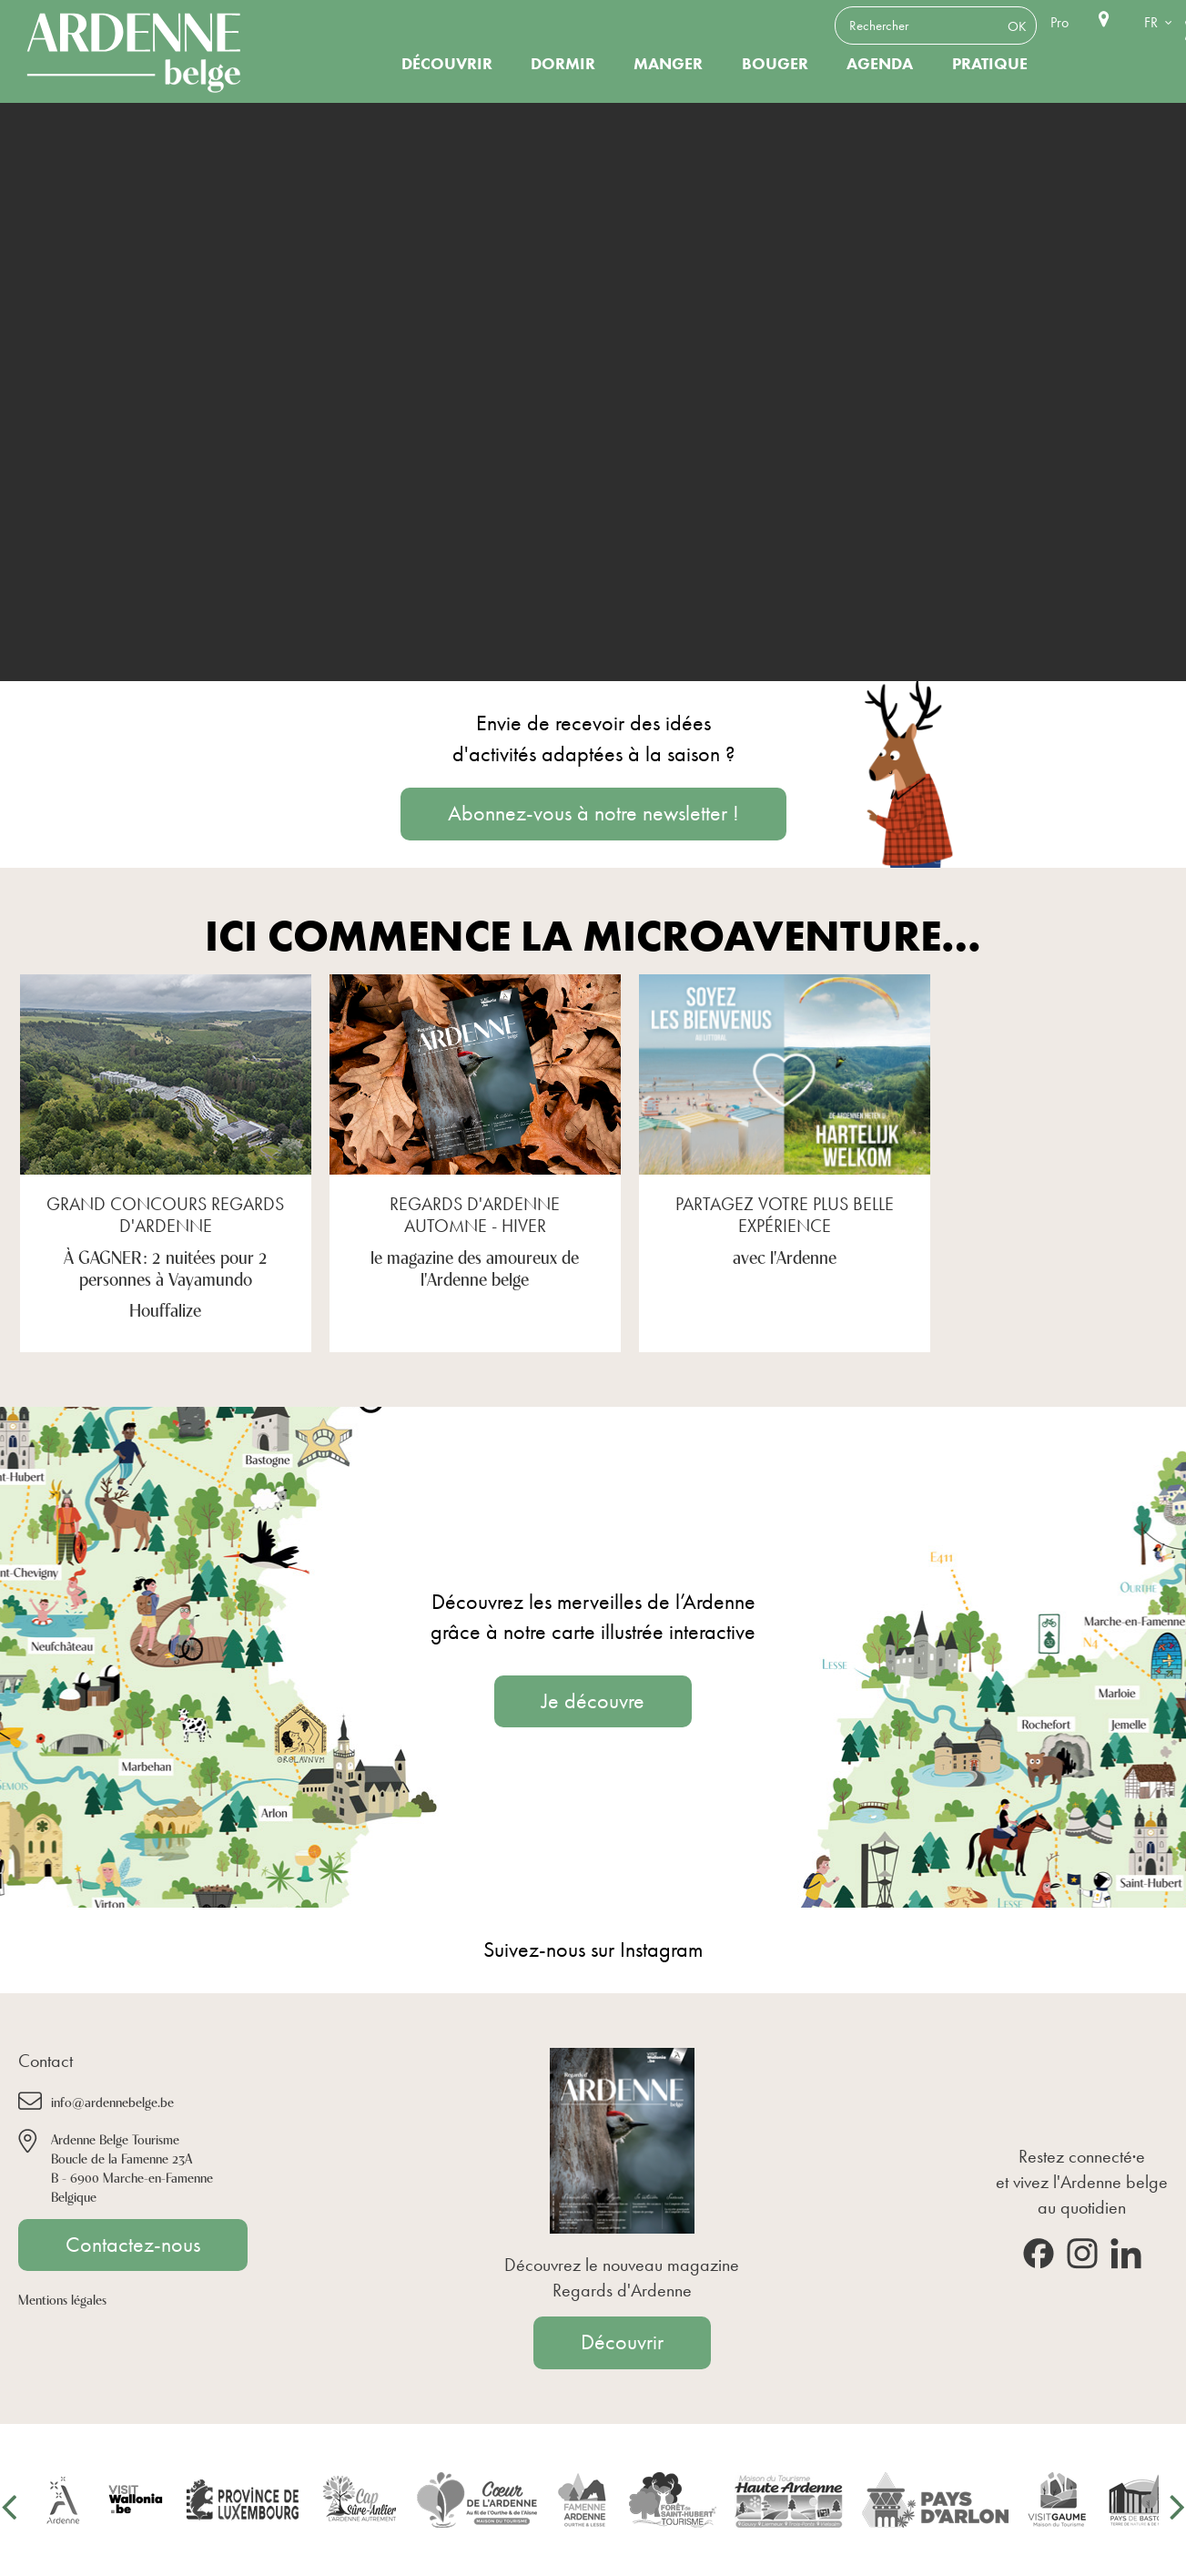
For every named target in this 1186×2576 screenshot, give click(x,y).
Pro (1059, 22)
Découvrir (446, 64)
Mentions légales (62, 2298)
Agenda (879, 64)
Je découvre (593, 1701)
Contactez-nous (133, 2244)
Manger (668, 64)
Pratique (990, 64)
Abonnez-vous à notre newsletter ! (593, 813)
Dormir (563, 64)
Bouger (775, 64)
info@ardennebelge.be (112, 2101)
